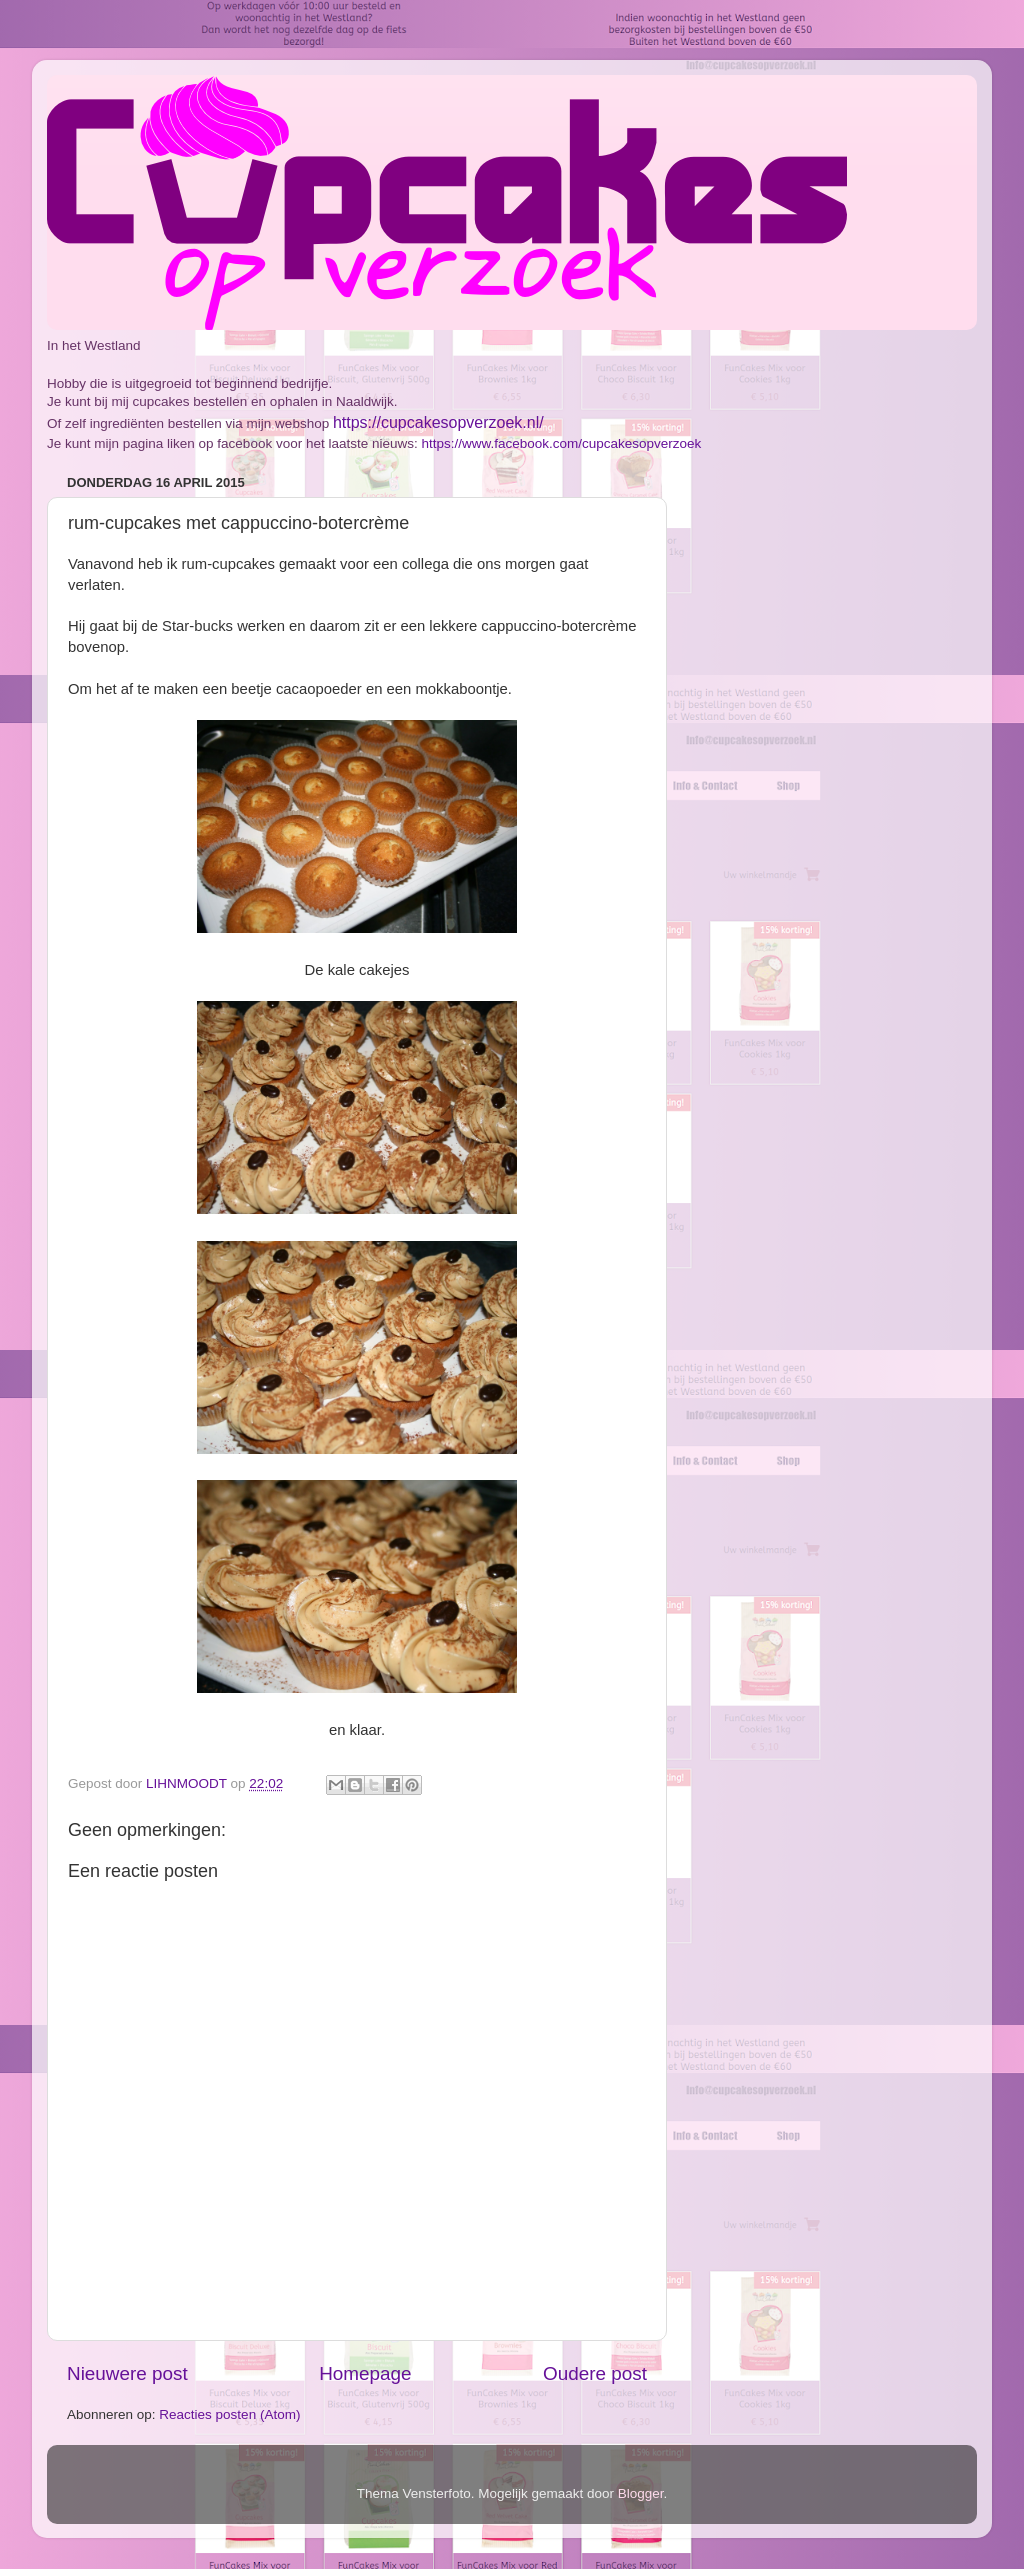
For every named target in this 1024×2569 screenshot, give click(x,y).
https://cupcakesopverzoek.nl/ (438, 422)
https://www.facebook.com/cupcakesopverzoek (561, 443)
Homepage (365, 2373)
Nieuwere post (127, 2373)
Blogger (641, 2493)
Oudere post (595, 2373)
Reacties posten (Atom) (229, 2414)
